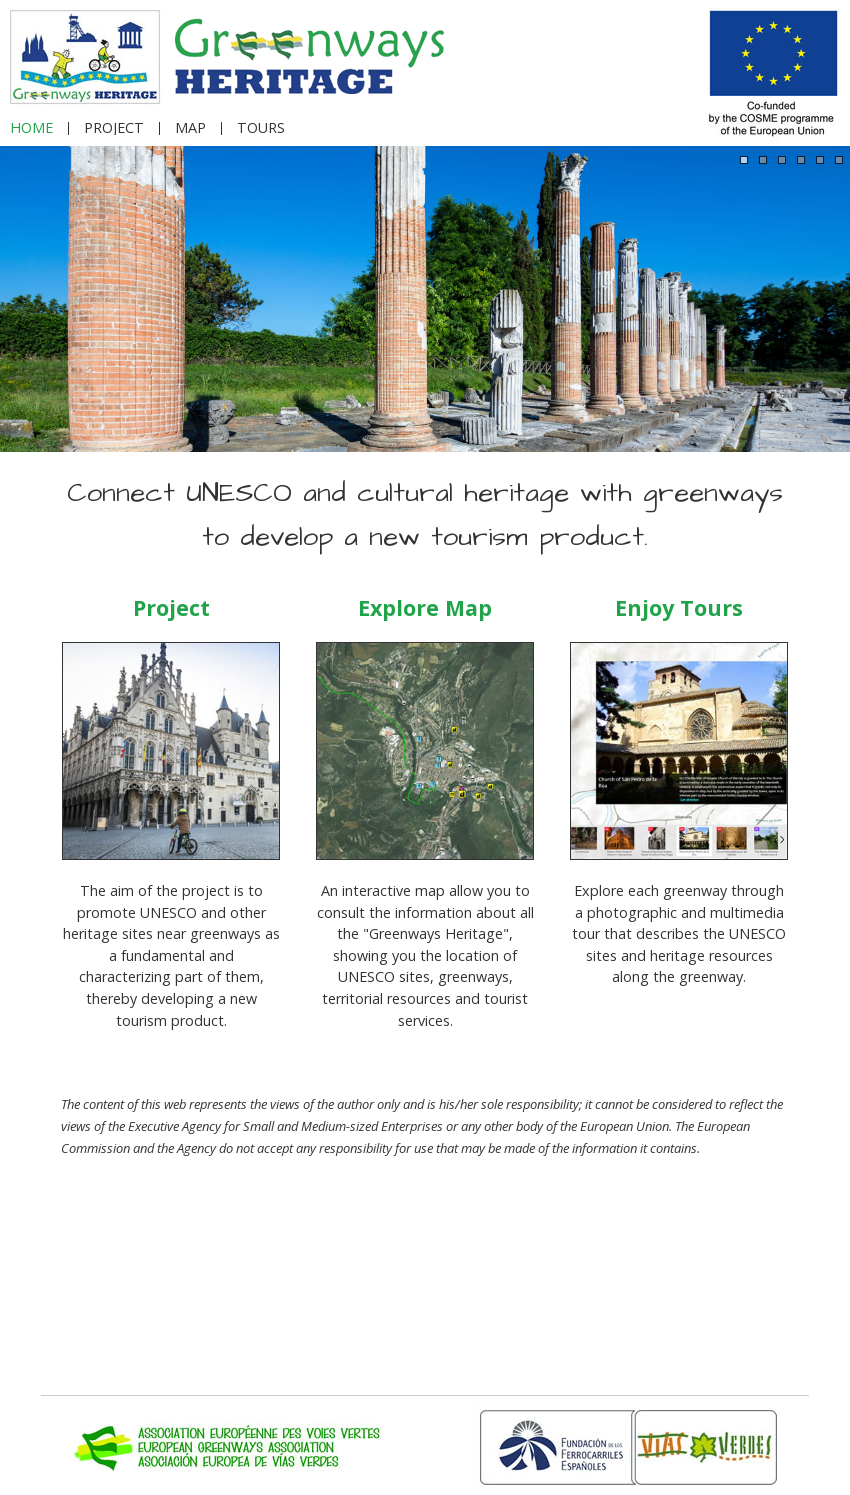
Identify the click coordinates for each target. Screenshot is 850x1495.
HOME (31, 128)
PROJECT (114, 128)
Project (171, 607)
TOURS (261, 128)
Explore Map (425, 607)
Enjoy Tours (679, 607)
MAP (190, 128)
